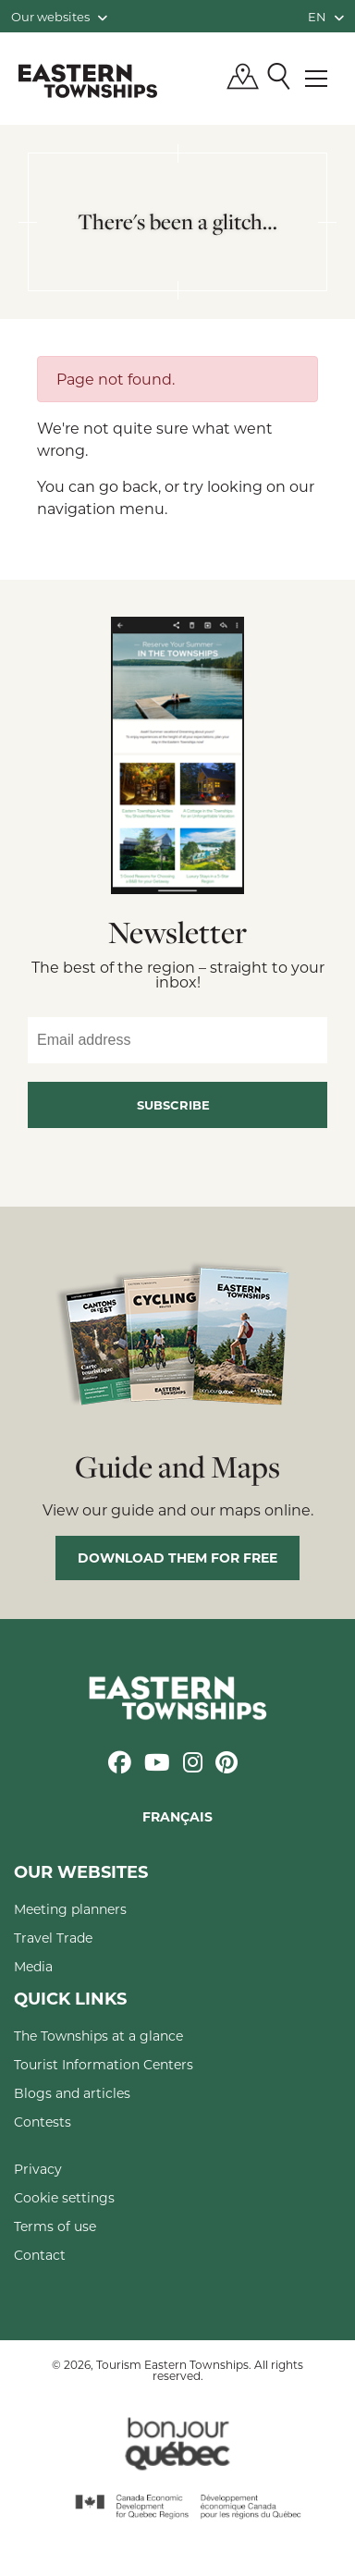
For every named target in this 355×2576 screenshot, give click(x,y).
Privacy (38, 2168)
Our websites (59, 16)
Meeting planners (70, 1909)
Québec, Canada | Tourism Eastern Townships (87, 80)
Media (33, 1966)
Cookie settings (64, 2197)
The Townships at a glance (98, 2035)
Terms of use (55, 2226)
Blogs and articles (72, 2093)
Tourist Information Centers (103, 2064)
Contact (40, 2254)
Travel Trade (53, 1937)
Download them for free (177, 1557)
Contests (42, 2121)
